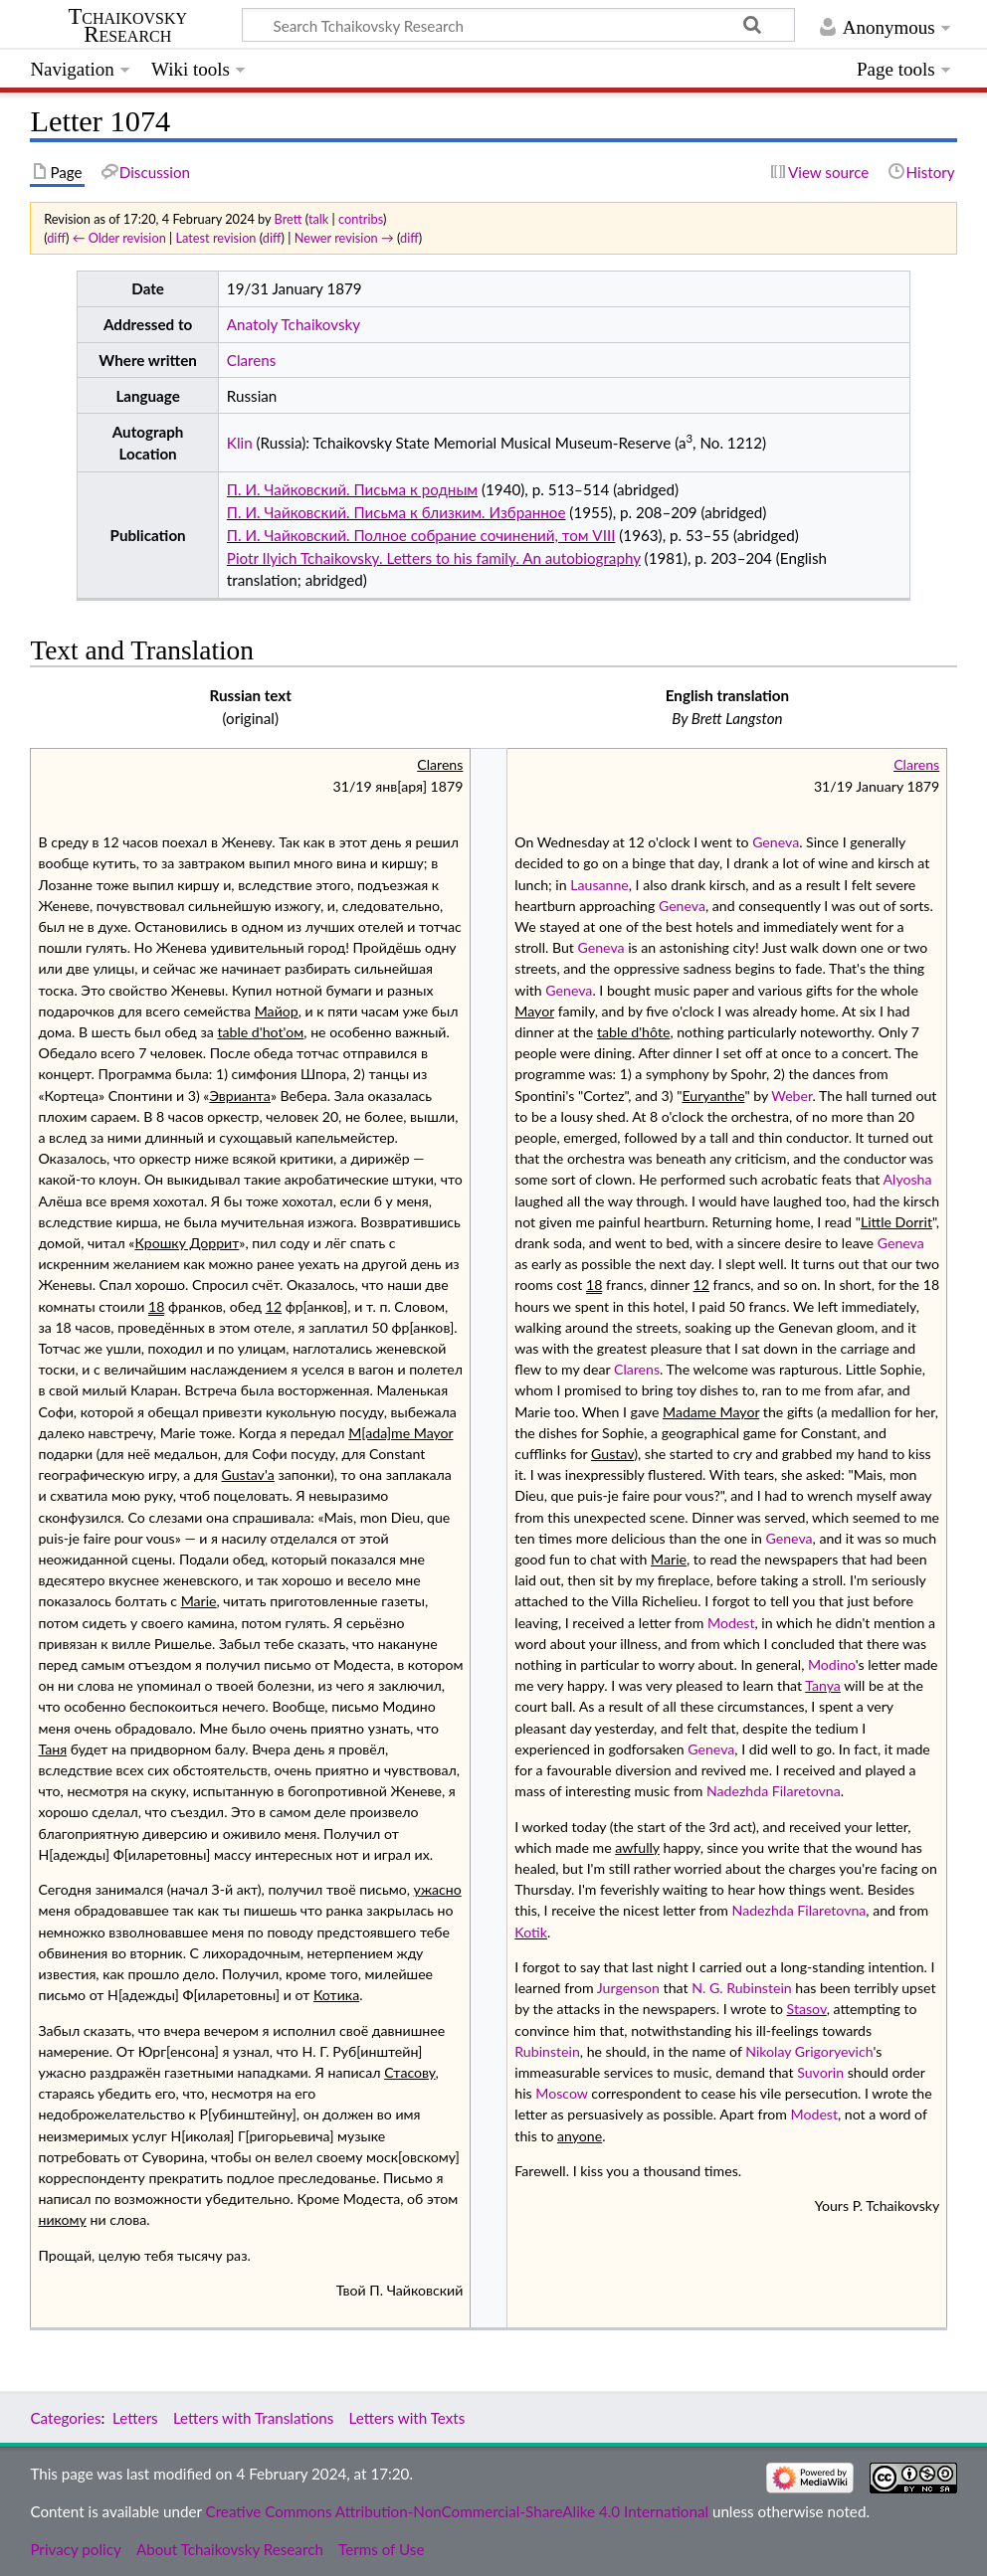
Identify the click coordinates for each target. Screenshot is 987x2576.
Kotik (530, 1932)
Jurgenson (628, 1987)
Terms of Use (381, 2549)
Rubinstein (547, 2051)
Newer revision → (344, 238)
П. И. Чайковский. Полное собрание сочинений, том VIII (421, 535)
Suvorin (820, 2072)
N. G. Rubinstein (741, 1987)
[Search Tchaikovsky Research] (518, 25)
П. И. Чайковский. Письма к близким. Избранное (396, 512)
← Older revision (119, 238)
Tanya (823, 1685)
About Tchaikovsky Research (229, 2549)
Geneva (775, 841)
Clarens (252, 360)
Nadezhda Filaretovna (773, 1790)
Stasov (807, 2008)
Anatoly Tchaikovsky (293, 324)
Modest (730, 1622)
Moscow (561, 2093)
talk (318, 219)
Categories (65, 2418)
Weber (791, 1095)
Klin (240, 443)
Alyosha (908, 1179)
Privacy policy (75, 2549)
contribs (360, 219)
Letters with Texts (407, 2418)
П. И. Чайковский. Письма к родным (352, 489)
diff (56, 238)
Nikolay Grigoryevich (809, 2051)
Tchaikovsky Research (127, 26)
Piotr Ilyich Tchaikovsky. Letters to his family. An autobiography (434, 558)
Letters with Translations (253, 2418)
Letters (135, 2418)
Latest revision (216, 238)
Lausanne (599, 884)
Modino (832, 1664)
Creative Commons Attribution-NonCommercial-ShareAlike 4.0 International (457, 2511)
